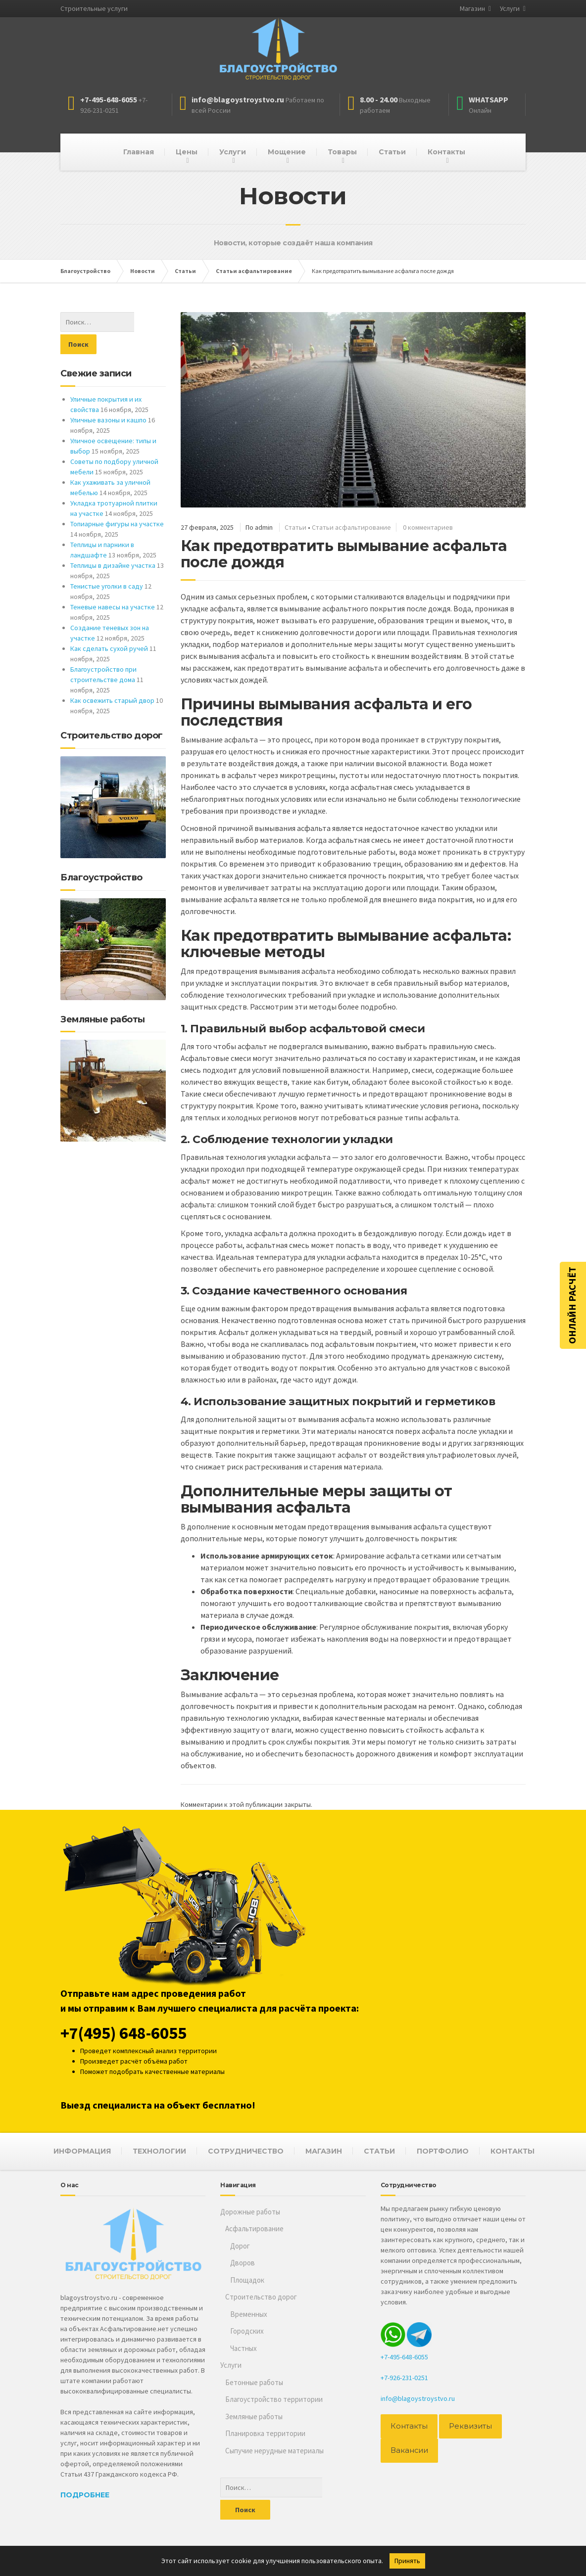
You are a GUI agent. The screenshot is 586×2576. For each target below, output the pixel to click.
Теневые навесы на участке (112, 584)
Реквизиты (464, 2426)
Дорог (240, 2246)
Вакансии (408, 2449)
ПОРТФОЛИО (443, 2151)
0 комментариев (428, 527)
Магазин (472, 8)
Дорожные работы (250, 2211)
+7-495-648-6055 (404, 2356)
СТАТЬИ (379, 2151)
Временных (248, 2314)
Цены (186, 151)
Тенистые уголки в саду (106, 563)
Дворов (242, 2262)
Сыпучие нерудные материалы (274, 2450)
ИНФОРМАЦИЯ (82, 2151)
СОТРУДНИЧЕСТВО (246, 2151)
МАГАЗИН (323, 2151)
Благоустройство (87, 2544)
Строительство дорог (261, 2296)
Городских (247, 2331)
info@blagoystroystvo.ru (418, 2398)
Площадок (247, 2280)
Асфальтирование (254, 2228)
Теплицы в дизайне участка (112, 543)
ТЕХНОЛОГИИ (159, 2151)
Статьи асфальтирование (351, 527)
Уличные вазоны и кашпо (108, 397)
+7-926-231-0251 (404, 2377)
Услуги (510, 8)
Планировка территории (265, 2433)
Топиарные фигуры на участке (117, 501)
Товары (342, 151)
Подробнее (84, 2494)
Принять (407, 2560)
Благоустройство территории (274, 2399)
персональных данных (354, 2544)
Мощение (287, 151)
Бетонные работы (254, 2382)
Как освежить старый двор (112, 678)
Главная (138, 151)
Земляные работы (254, 2416)
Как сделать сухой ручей (109, 626)
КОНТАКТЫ (512, 2151)
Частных (243, 2348)
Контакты (446, 151)
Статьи (392, 151)
